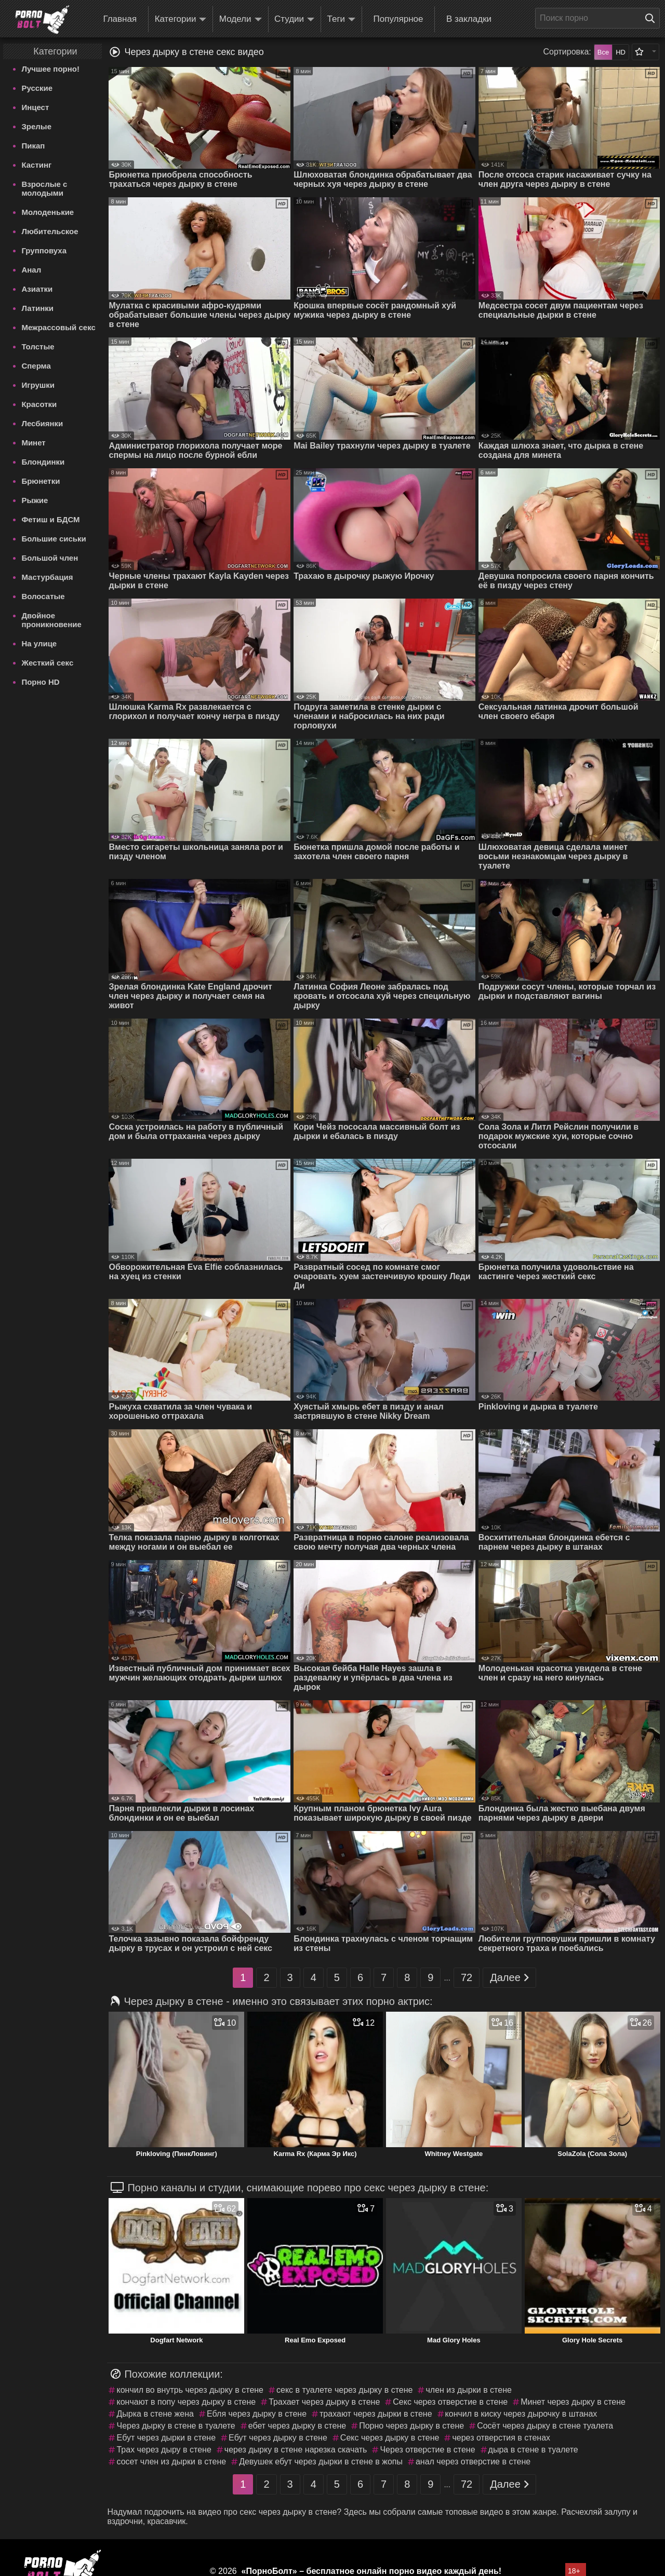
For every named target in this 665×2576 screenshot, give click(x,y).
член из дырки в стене (468, 2389)
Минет (33, 442)
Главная (120, 19)
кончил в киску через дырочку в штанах (521, 2413)
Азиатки (36, 288)
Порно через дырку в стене (411, 2425)
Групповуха (43, 250)
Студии (294, 19)
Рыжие (34, 500)
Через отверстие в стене (427, 2449)
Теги (341, 19)
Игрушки (38, 385)
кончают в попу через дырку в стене (186, 2401)
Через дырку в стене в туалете (175, 2425)
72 (466, 1977)
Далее (509, 1978)
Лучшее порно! (50, 68)
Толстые (37, 346)
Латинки (37, 308)
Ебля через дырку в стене (257, 2413)
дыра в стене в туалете (533, 2449)
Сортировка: (567, 51)
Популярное (398, 19)
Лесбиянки (42, 423)
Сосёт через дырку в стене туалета (545, 2425)
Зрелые (36, 126)
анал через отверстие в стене (473, 2461)
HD (621, 52)
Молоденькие (47, 212)
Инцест (35, 107)
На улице (39, 643)
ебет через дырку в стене (297, 2425)
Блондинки (42, 461)
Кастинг (36, 164)
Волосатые (42, 596)
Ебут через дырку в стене (278, 2437)
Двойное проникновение (51, 620)
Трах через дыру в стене (163, 2449)
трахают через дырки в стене (376, 2413)
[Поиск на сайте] (652, 18)
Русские (36, 88)
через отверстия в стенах (501, 2437)
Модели (240, 19)
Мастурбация (47, 577)
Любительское (49, 231)
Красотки (39, 404)
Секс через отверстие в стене (450, 2401)
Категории (181, 19)
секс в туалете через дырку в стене (344, 2389)
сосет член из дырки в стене (171, 2461)
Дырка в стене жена (154, 2413)
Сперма (35, 365)
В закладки (468, 19)
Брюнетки (40, 481)
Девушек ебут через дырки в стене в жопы (321, 2461)
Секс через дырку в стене (390, 2437)
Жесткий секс (47, 662)
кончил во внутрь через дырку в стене (189, 2389)
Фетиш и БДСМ (50, 519)
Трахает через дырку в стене (324, 2401)
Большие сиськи (53, 538)
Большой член (49, 557)
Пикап (33, 145)
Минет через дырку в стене (573, 2401)
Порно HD (40, 681)
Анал (31, 269)
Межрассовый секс (58, 327)
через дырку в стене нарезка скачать (295, 2449)
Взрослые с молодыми (44, 188)
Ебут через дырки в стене (166, 2437)
